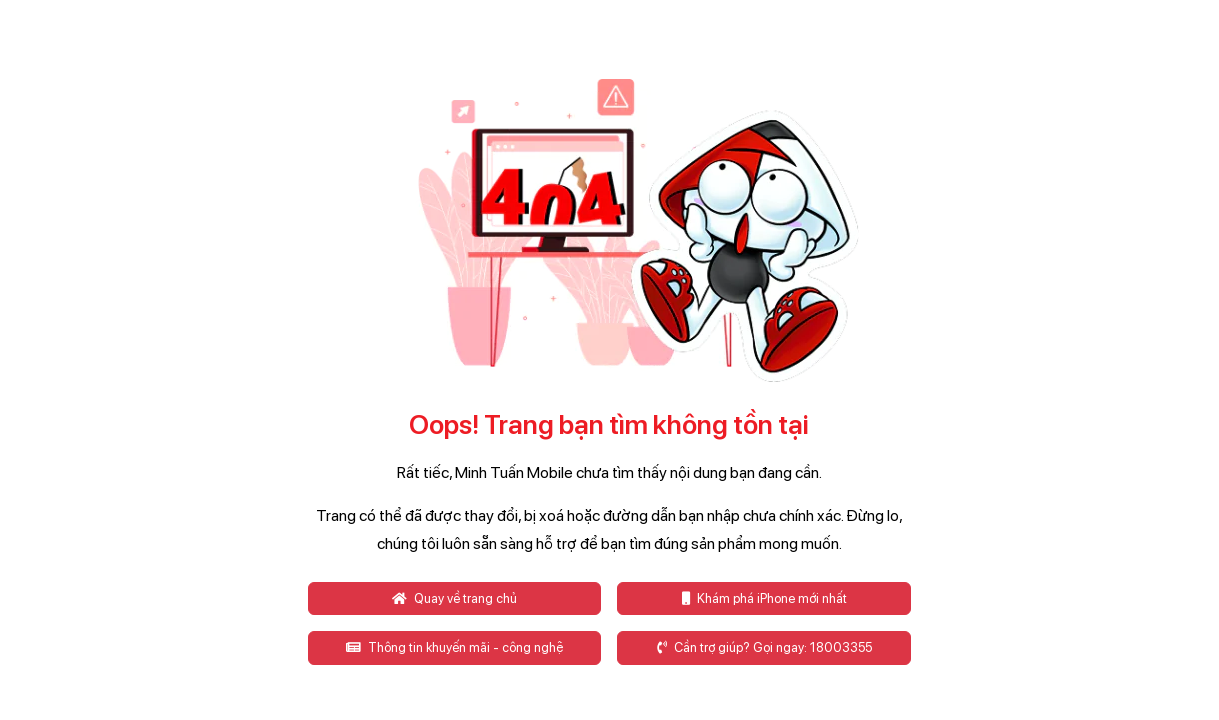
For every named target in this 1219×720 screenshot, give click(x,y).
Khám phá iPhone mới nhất (764, 598)
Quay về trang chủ (454, 598)
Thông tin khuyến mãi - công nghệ (454, 647)
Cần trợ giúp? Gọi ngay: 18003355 (764, 647)
